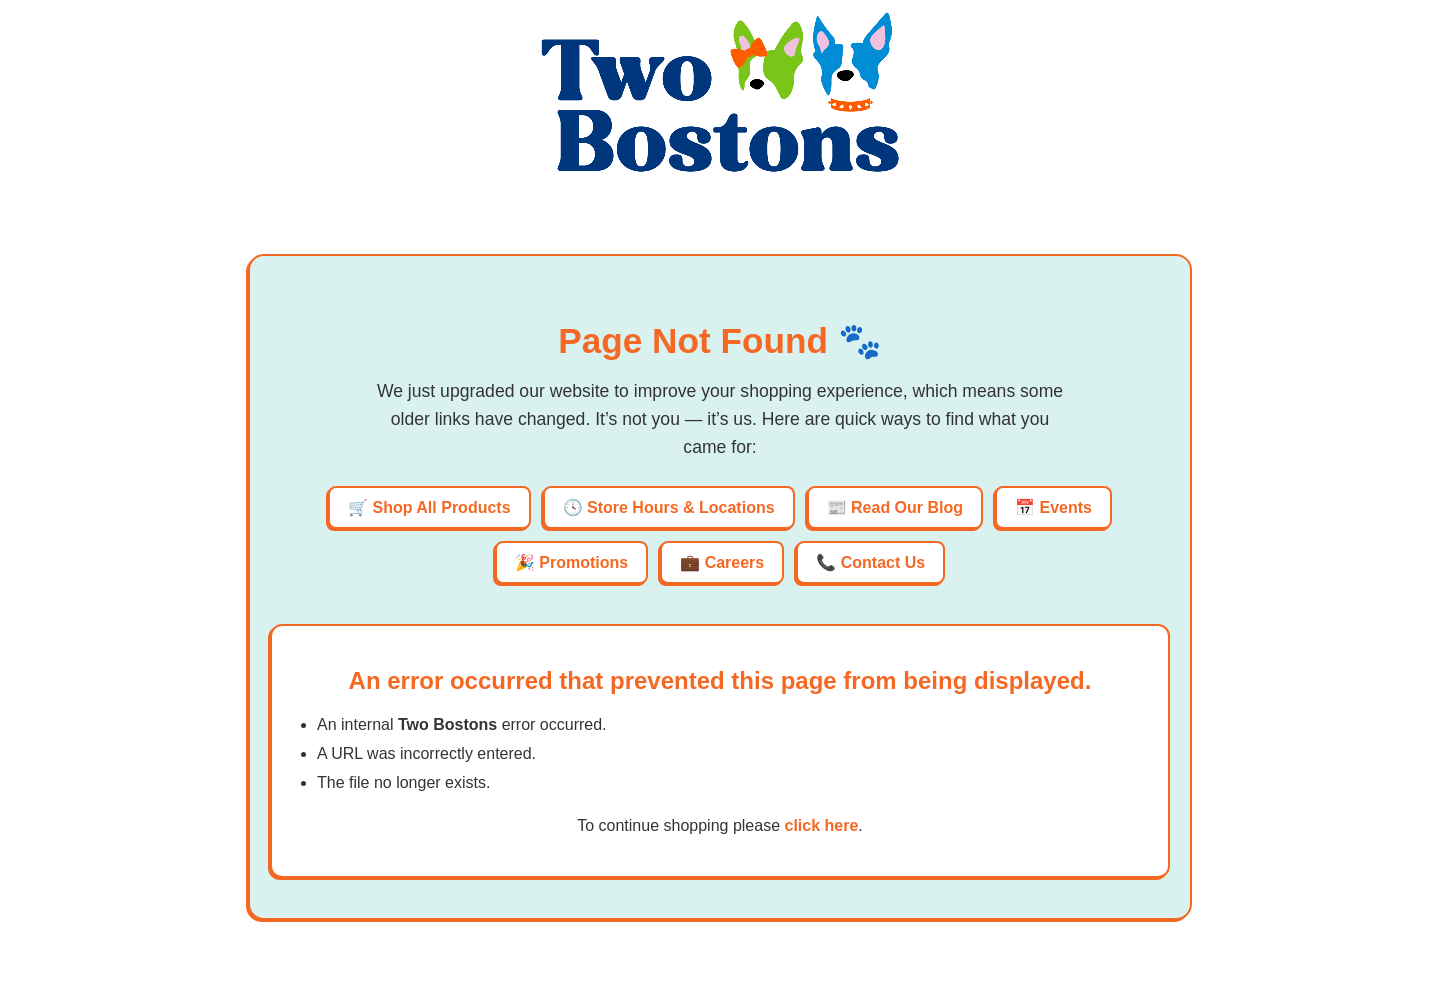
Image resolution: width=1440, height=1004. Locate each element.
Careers (735, 562)
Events (1066, 507)
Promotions (583, 562)
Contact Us (883, 562)
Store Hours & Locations (681, 507)
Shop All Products (441, 507)
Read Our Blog (907, 507)
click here (821, 825)
